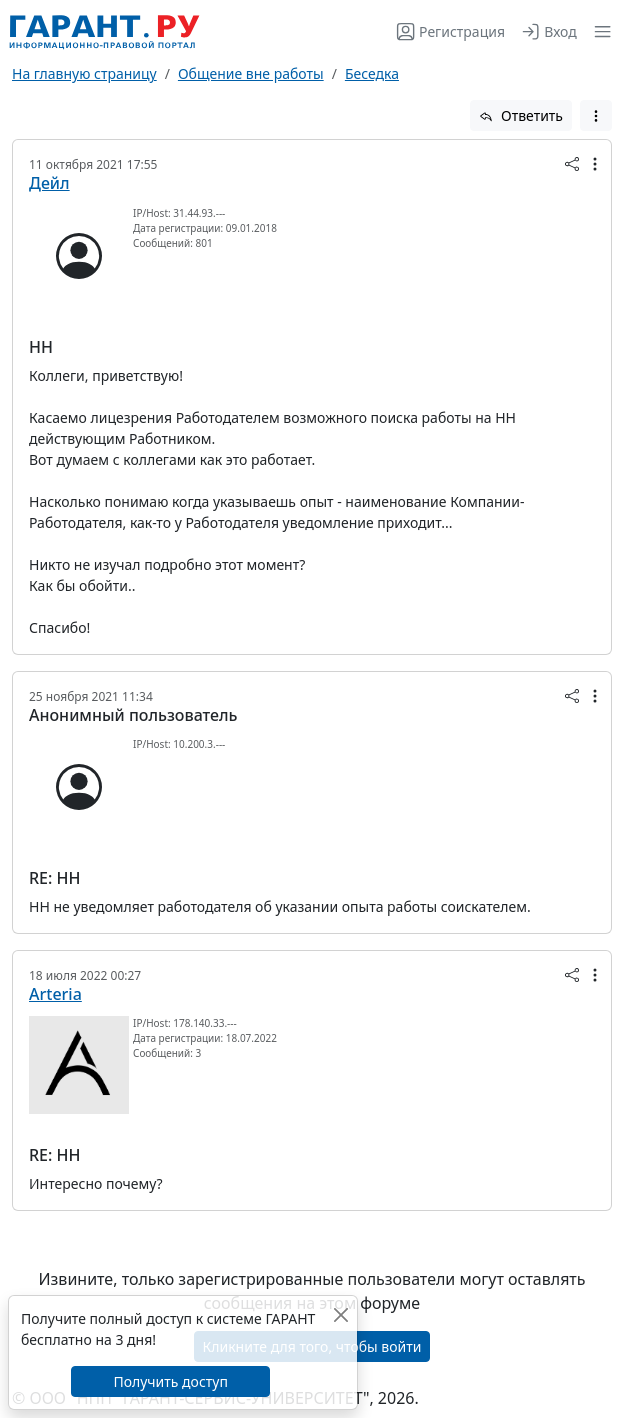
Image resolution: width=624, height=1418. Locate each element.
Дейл (49, 183)
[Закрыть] (340, 1314)
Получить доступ (170, 1381)
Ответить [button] (521, 115)
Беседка (372, 73)
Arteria (55, 994)
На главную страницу (84, 73)
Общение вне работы (251, 73)
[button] (598, 31)
